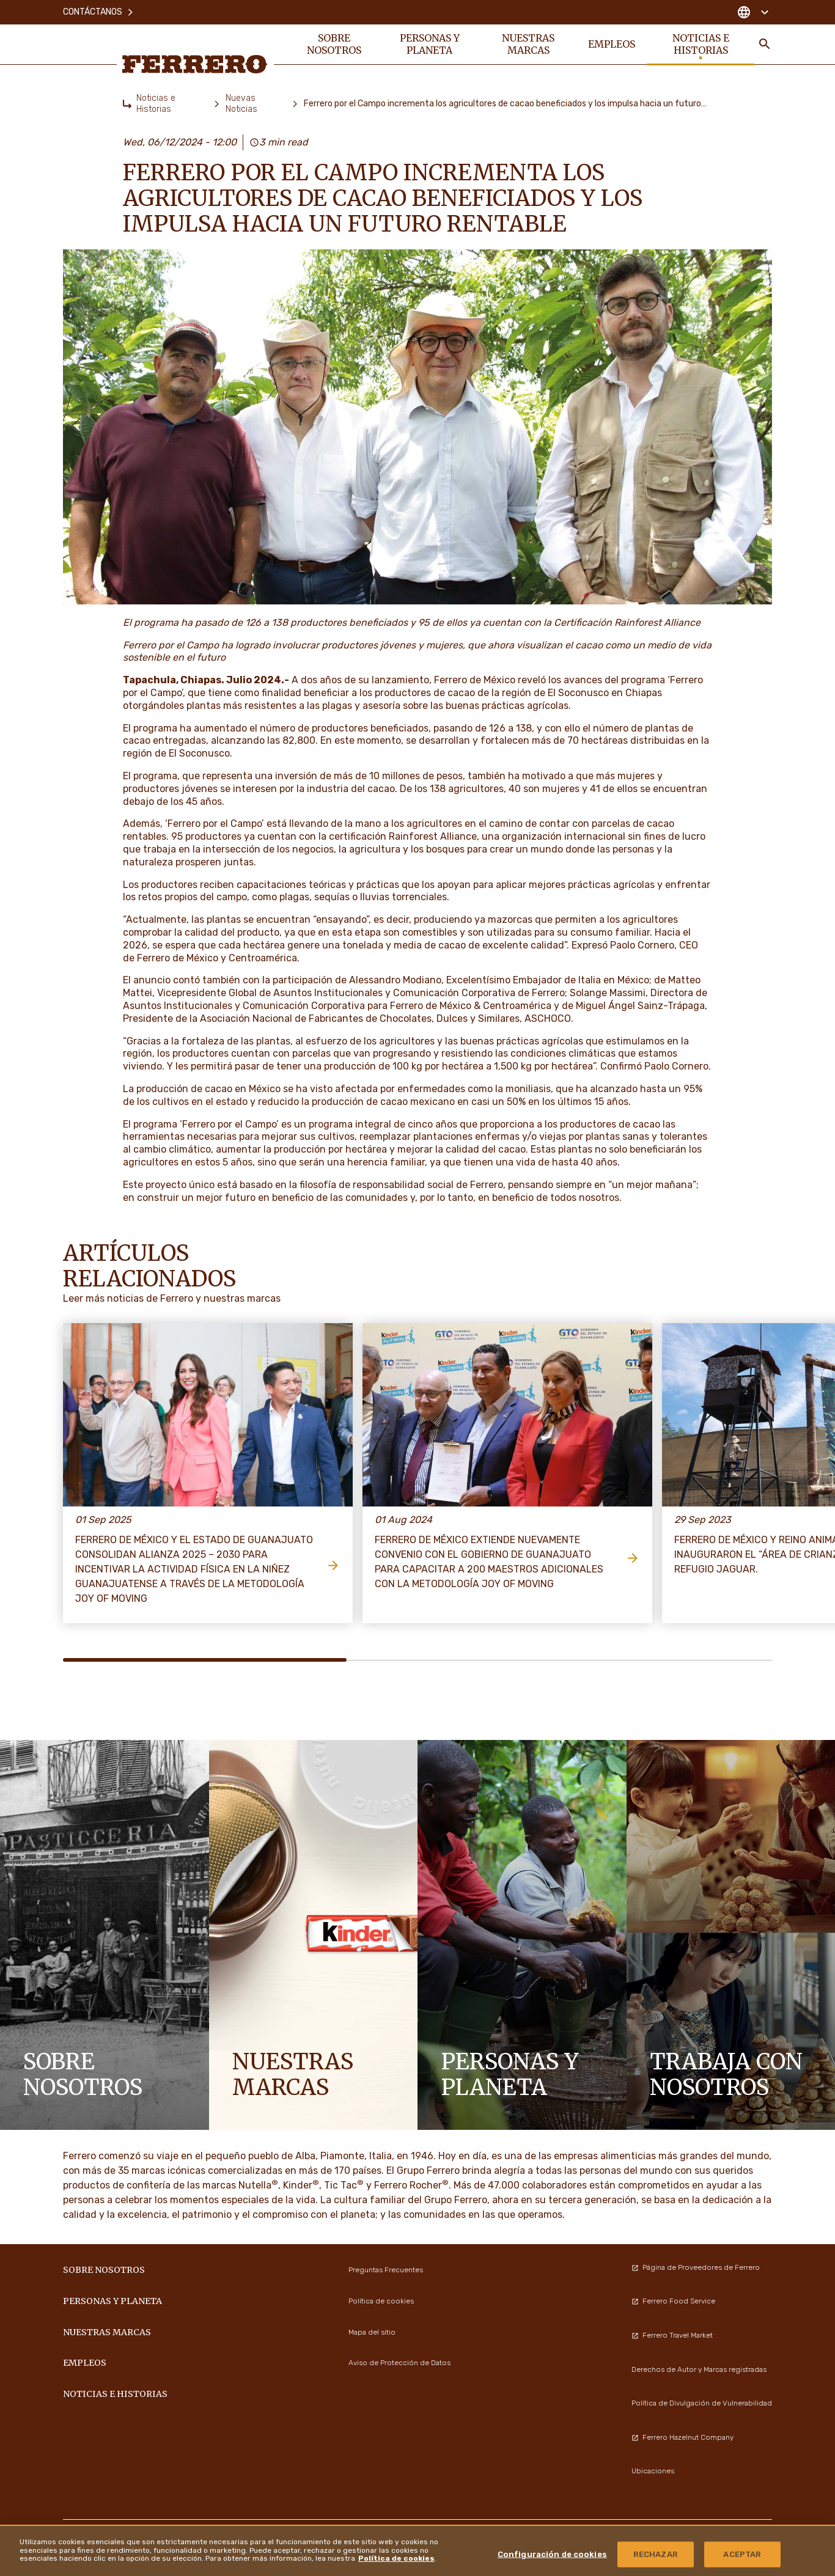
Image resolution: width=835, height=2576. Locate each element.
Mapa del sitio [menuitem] (371, 2332)
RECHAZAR (655, 2554)
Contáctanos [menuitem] (98, 12)
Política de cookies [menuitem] (381, 2301)
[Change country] (753, 12)
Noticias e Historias (155, 103)
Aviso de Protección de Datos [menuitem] (399, 2362)
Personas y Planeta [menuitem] (430, 44)
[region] (417, 2550)
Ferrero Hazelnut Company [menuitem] (682, 2437)
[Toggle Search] (764, 44)
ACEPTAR (742, 2554)
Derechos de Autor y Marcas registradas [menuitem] (699, 2369)
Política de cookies (396, 2558)
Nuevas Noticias (241, 103)
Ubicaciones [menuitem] (652, 2471)
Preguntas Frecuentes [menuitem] (385, 2270)
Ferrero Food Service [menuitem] (673, 2301)
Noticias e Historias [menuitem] (700, 44)
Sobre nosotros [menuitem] (334, 44)
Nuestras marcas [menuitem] (528, 44)
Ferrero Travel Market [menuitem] (672, 2335)
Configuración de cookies (552, 2554)
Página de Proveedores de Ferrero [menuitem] (695, 2267)
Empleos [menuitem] (611, 44)
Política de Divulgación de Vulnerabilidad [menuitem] (701, 2403)
